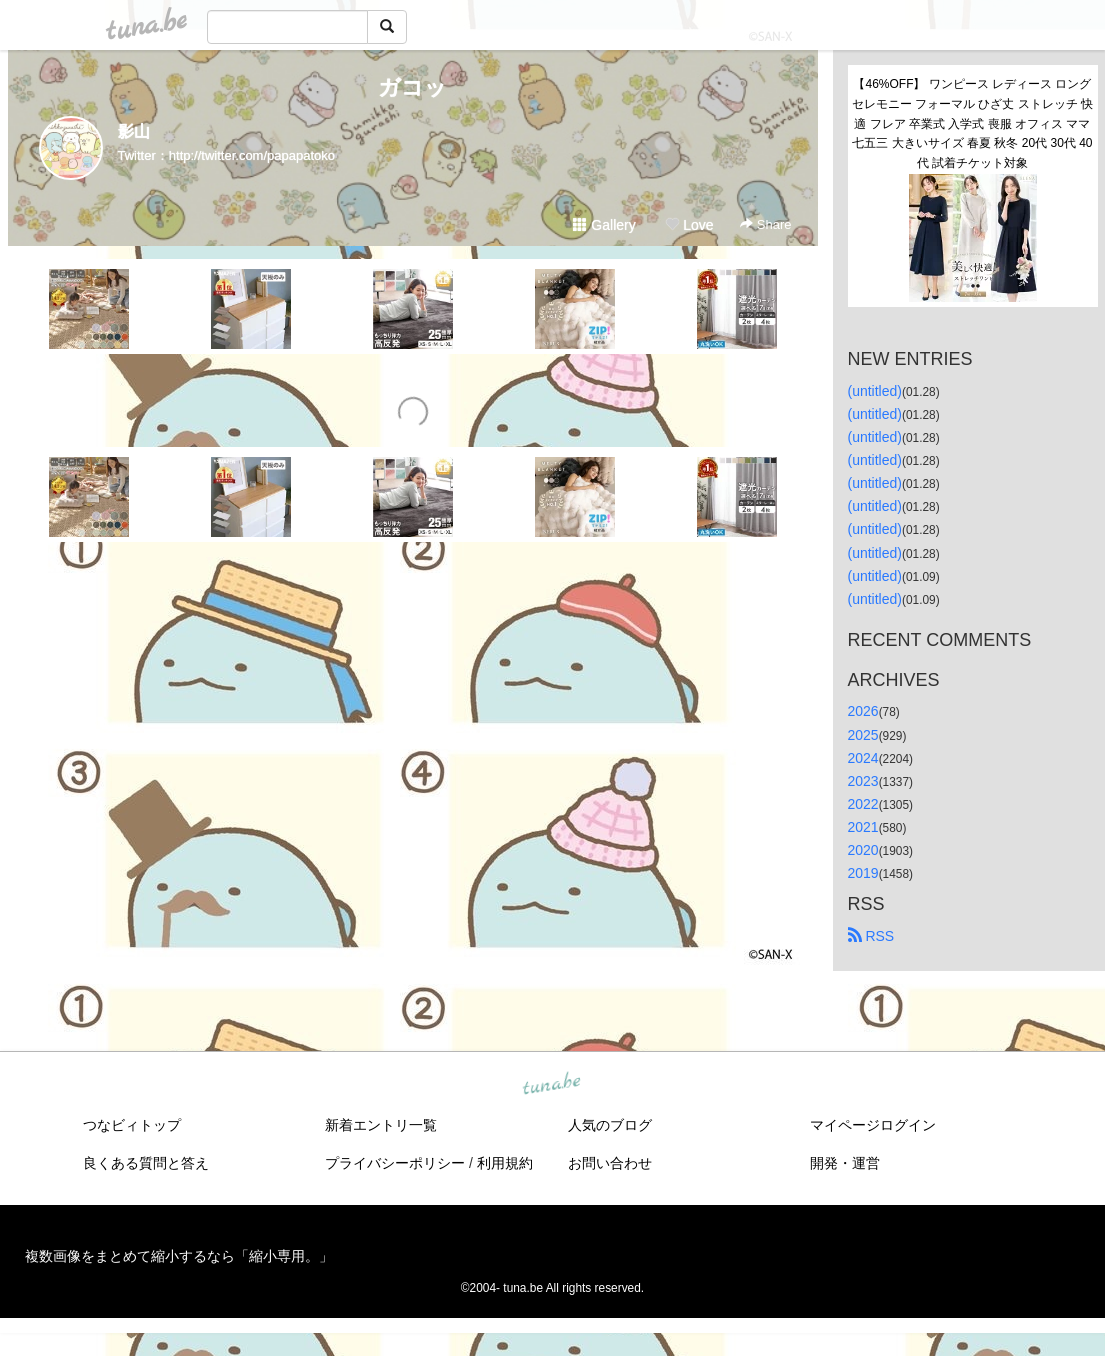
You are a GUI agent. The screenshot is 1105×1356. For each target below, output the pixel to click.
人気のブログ (610, 1125)
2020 (863, 850)
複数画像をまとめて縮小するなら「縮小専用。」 (179, 1256)
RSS (871, 936)
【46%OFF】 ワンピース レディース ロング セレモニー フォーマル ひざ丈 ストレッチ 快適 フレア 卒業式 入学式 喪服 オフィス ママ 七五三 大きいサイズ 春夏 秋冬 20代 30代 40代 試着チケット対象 (973, 123)
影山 (134, 131)
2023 (863, 781)
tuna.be (552, 1085)
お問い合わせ (610, 1163)
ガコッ (412, 87)
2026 (863, 711)
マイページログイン (873, 1125)
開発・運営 (845, 1163)
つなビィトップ (132, 1125)
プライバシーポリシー (395, 1163)
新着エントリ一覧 (381, 1125)
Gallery (604, 225)
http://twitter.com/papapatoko (252, 155)
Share (765, 224)
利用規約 (505, 1163)
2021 (863, 827)
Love (689, 225)
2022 (863, 804)
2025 (863, 735)
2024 (863, 758)
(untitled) (875, 391)
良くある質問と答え (146, 1163)
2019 (863, 873)
